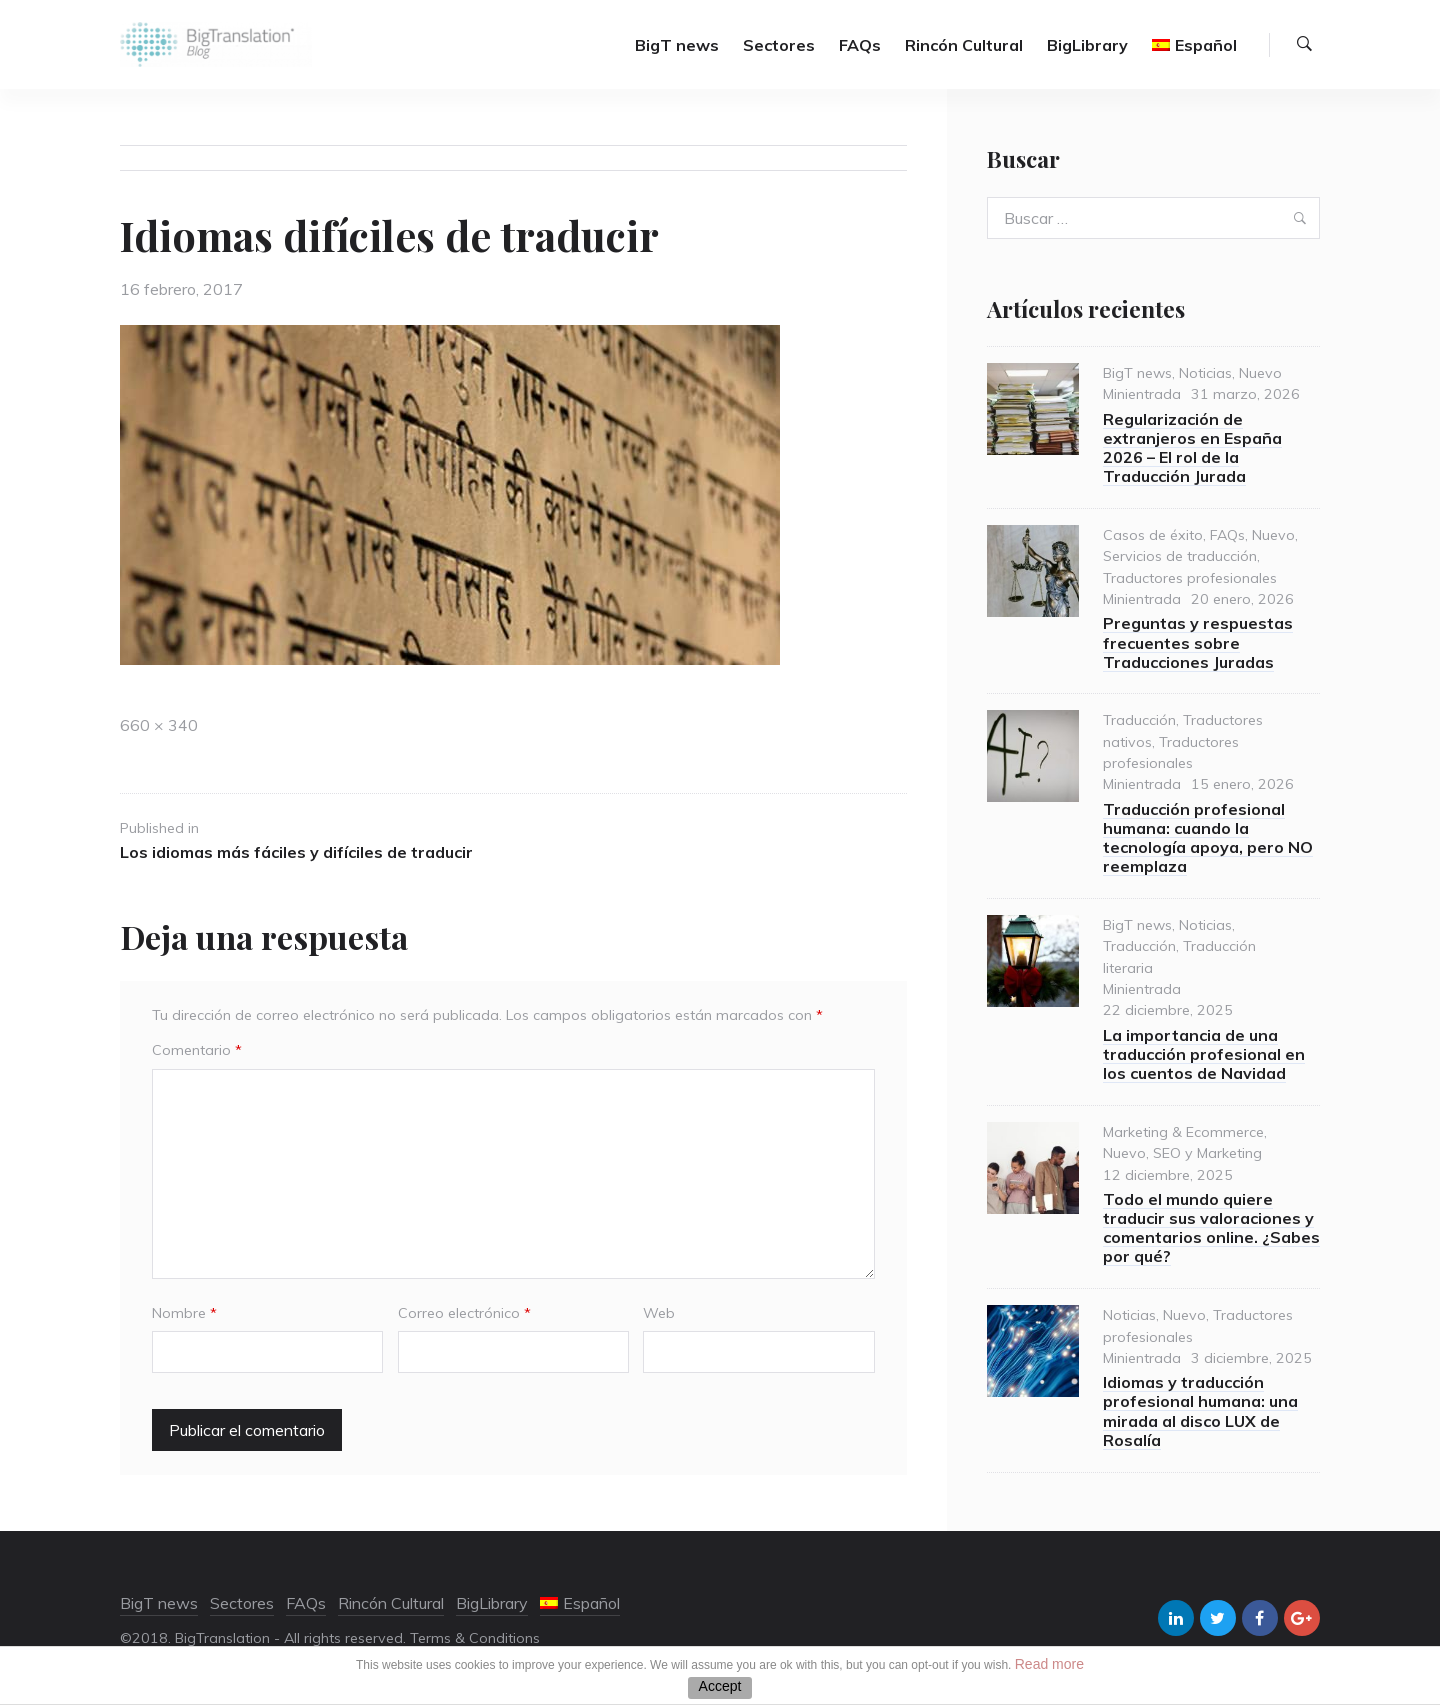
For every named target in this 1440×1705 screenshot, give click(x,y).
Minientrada (1142, 394)
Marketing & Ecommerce (1183, 1132)
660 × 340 (159, 725)
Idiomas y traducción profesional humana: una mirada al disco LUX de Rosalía (1200, 1411)
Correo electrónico (464, 1313)
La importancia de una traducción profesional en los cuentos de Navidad (1204, 1054)
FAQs (860, 45)
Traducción (1139, 720)
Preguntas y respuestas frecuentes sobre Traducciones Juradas (1198, 642)
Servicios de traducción (1180, 556)
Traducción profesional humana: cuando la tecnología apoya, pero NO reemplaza (1208, 838)
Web (659, 1313)
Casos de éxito (1153, 535)
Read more (1049, 1664)
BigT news (677, 45)
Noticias (1205, 373)
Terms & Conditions (475, 1638)
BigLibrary (1087, 45)
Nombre (184, 1313)
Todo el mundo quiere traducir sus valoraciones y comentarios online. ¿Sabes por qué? (1211, 1228)
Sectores (779, 45)
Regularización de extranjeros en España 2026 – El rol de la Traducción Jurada (1192, 448)
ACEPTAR (720, 1688)
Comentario (197, 1050)
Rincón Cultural (964, 45)
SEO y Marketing (1207, 1153)
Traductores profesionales (1190, 578)
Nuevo (1260, 373)
